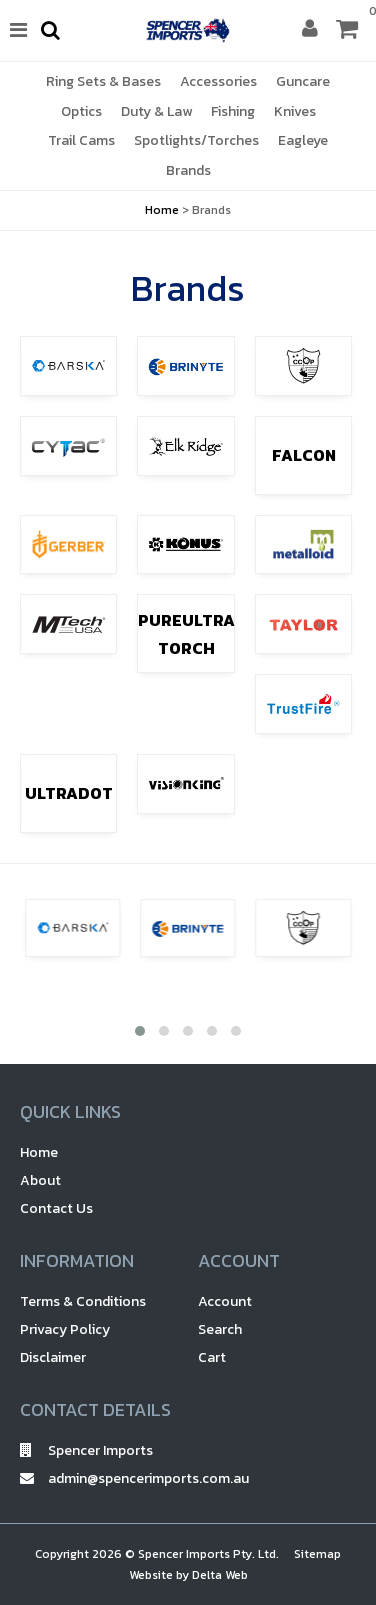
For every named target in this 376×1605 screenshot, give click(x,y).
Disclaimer (53, 1357)
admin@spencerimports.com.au (99, 1478)
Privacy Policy (65, 1329)
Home (162, 210)
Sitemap (317, 1554)
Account (225, 1301)
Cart (212, 1357)
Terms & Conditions (83, 1301)
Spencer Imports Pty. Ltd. (208, 1554)
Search (220, 1329)
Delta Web (220, 1575)
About (40, 1180)
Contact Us (56, 1208)
